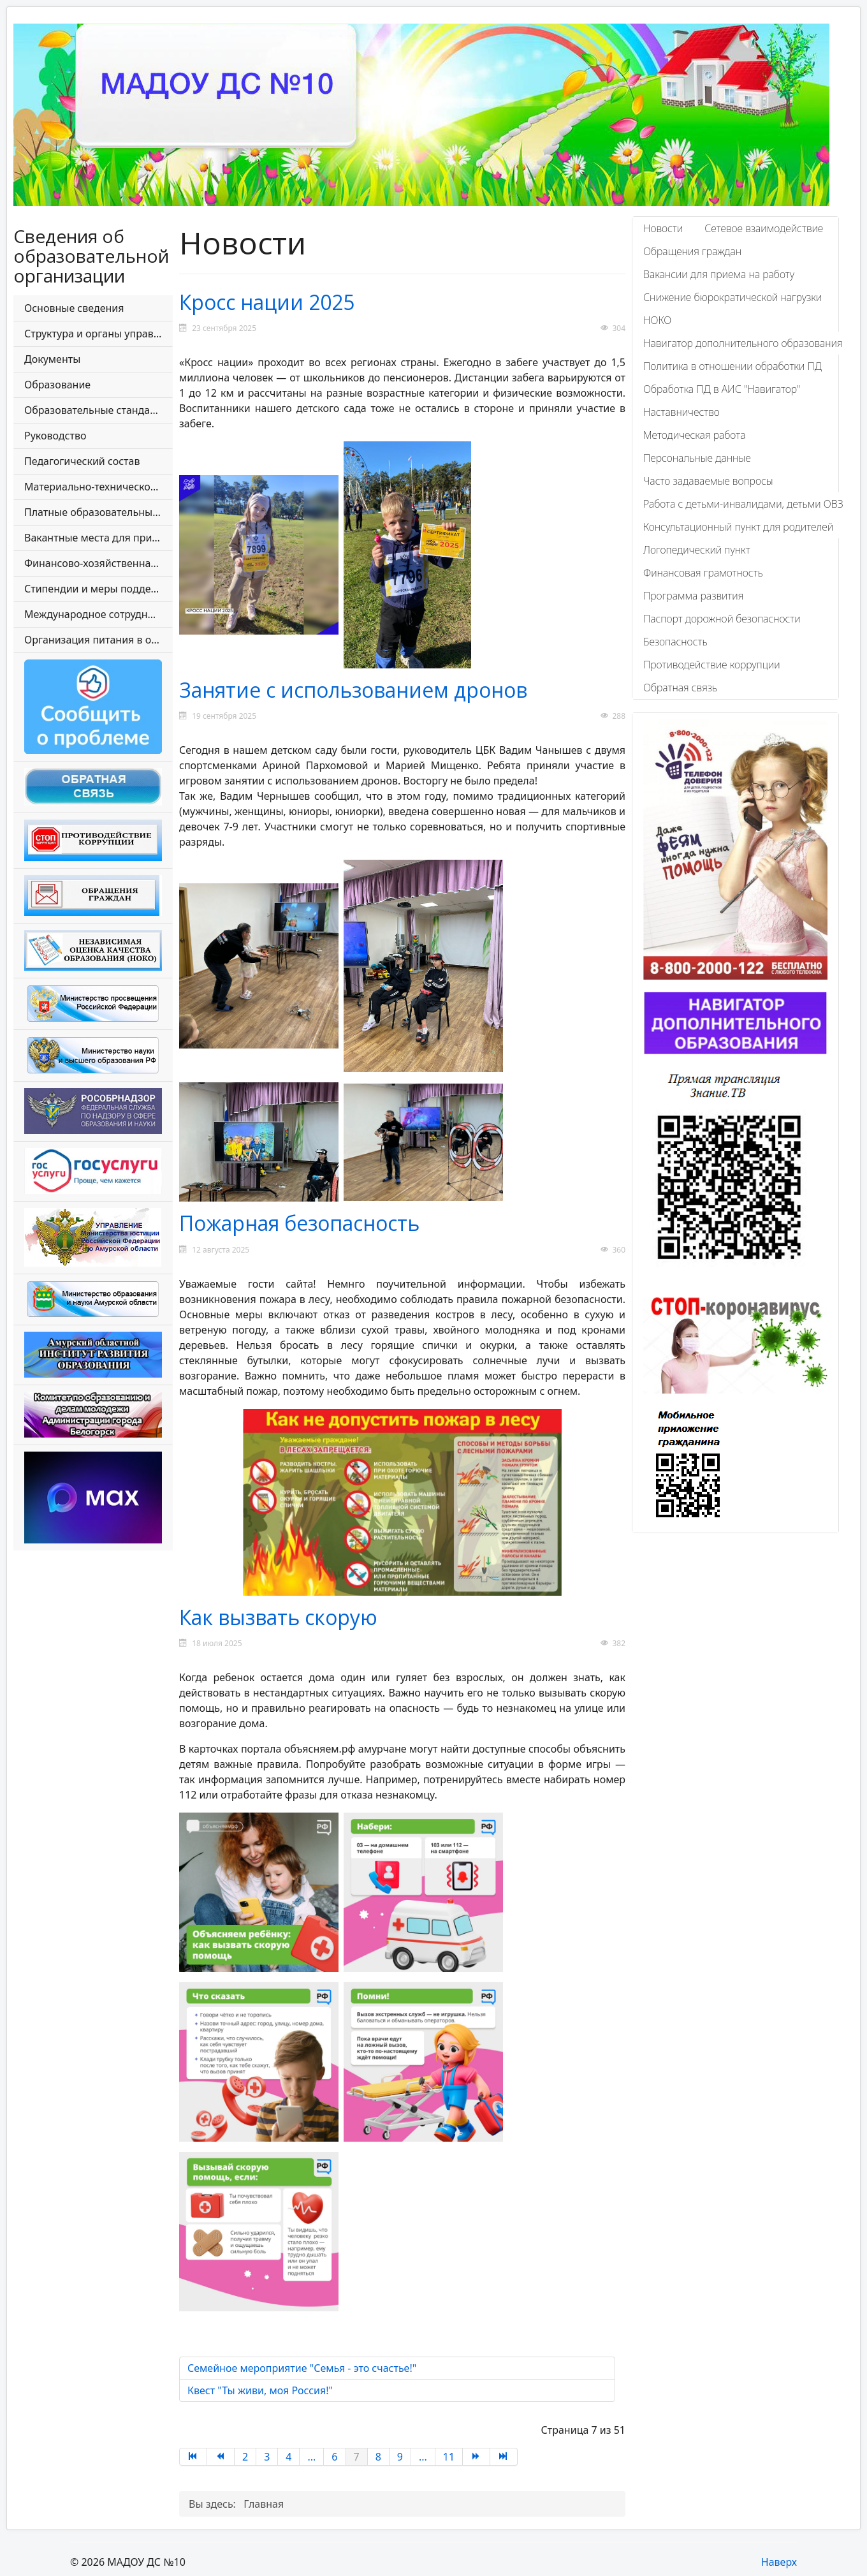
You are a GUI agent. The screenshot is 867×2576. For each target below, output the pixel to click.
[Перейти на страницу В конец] (504, 2457)
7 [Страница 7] (357, 2457)
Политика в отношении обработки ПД (732, 366)
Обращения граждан (692, 251)
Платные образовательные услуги (98, 512)
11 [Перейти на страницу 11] (449, 2457)
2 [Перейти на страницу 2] (245, 2457)
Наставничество (681, 412)
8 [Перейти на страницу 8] (378, 2457)
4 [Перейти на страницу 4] (288, 2457)
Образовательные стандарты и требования (98, 410)
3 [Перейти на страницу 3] (267, 2457)
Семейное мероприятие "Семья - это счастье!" (301, 2368)
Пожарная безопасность (299, 1223)
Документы (52, 359)
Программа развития (693, 596)
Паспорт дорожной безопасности (722, 619)
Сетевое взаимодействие (763, 228)
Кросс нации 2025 (266, 302)
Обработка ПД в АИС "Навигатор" (721, 389)
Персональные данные (697, 458)
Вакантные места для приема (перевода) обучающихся (98, 538)
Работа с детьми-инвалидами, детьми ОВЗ (743, 504)
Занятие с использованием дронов (353, 689)
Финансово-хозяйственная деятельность (98, 563)
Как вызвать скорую (278, 1617)
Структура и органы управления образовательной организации (98, 334)
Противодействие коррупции (711, 665)
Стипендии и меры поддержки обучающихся (98, 589)
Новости (663, 228)
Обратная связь (680, 688)
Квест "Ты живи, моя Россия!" (260, 2390)
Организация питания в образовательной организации (98, 640)
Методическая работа (694, 435)
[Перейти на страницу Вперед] (476, 2457)
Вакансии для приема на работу (718, 274)
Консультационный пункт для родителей (738, 527)
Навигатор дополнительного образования (743, 343)
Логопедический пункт (696, 550)
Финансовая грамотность (703, 573)
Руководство (55, 436)
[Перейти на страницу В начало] (193, 2457)
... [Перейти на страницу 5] (311, 2457)
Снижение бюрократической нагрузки (732, 297)
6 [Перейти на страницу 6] (334, 2457)
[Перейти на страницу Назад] (221, 2457)
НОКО (657, 320)
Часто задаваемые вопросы (708, 481)
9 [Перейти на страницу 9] (400, 2457)
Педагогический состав (82, 461)
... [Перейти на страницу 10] (423, 2457)
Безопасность (675, 642)
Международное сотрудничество (98, 614)
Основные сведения (74, 308)
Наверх (779, 2562)
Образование (57, 385)
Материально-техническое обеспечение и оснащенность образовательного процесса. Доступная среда (98, 487)
